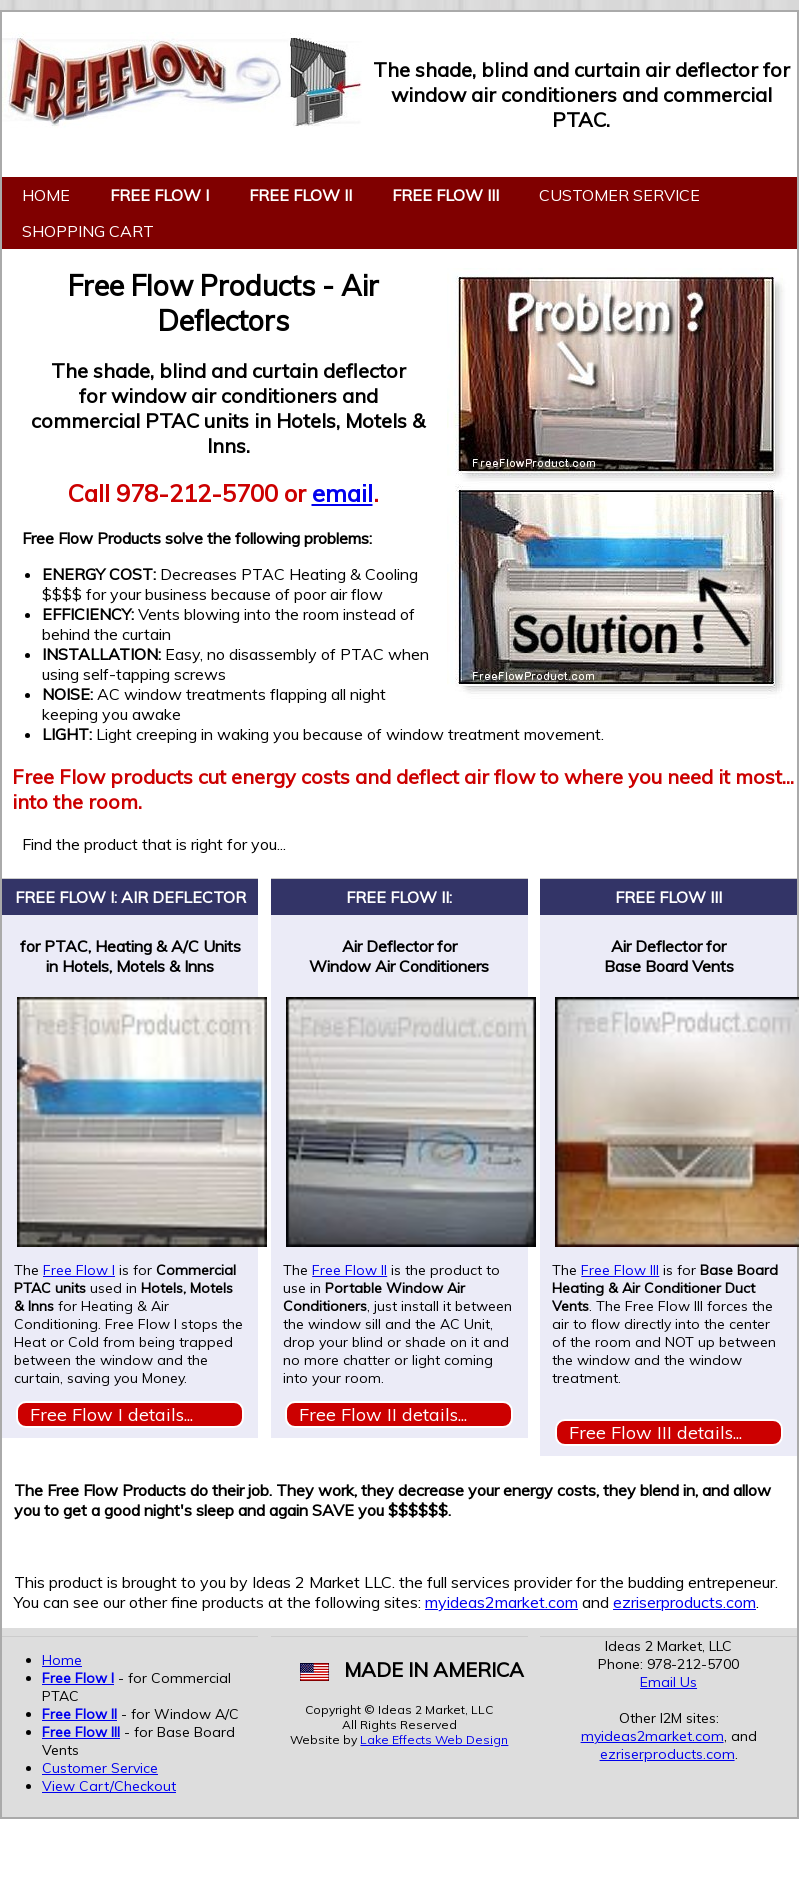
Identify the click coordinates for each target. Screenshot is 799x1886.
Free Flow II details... (383, 1414)
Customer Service (619, 195)
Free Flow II (349, 1270)
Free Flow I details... (111, 1414)
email (342, 493)
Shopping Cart (88, 231)
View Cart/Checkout (109, 1786)
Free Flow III (620, 1270)
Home (46, 195)
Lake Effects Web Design (434, 1739)
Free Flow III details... (655, 1432)
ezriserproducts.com (684, 1602)
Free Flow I (79, 1270)
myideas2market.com (501, 1602)
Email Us (668, 1682)
